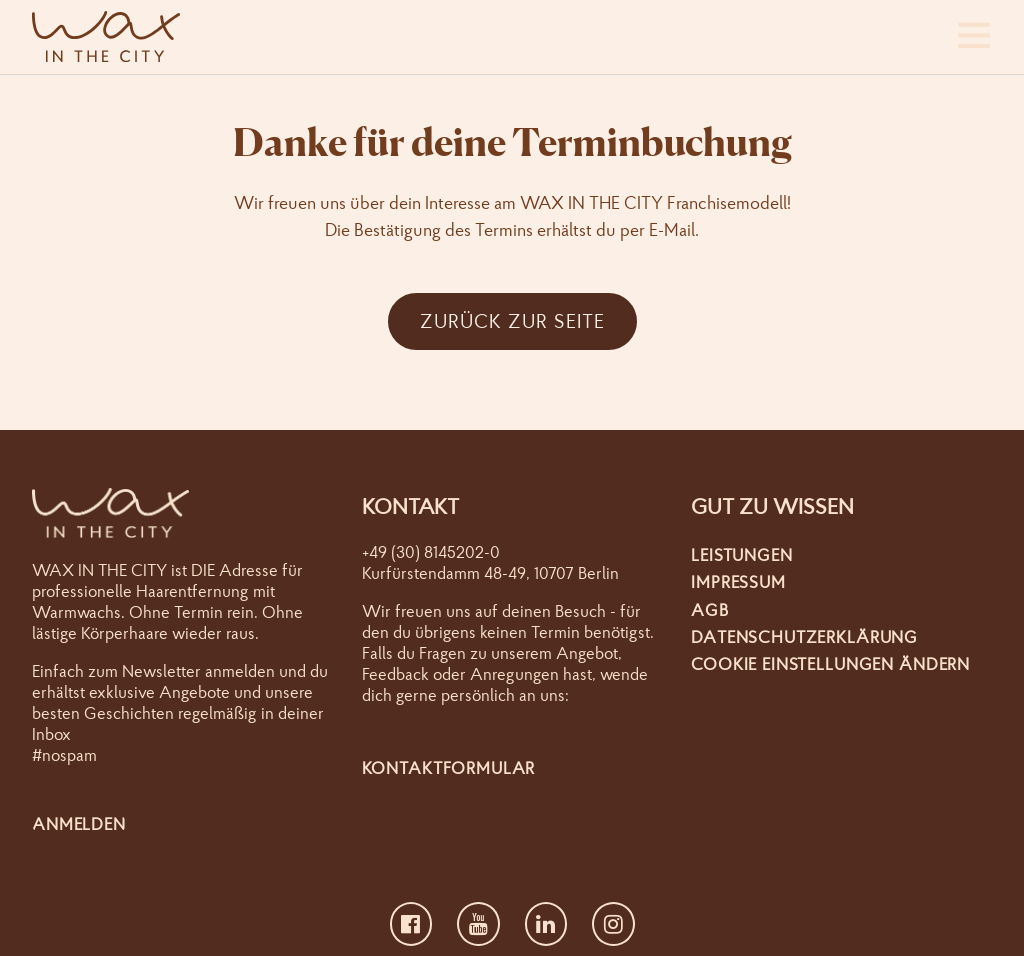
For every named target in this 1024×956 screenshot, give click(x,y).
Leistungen (742, 554)
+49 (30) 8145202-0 (431, 551)
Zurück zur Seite (512, 320)
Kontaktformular (449, 767)
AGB (710, 609)
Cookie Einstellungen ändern (830, 663)
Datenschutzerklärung (804, 636)
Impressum (738, 581)
